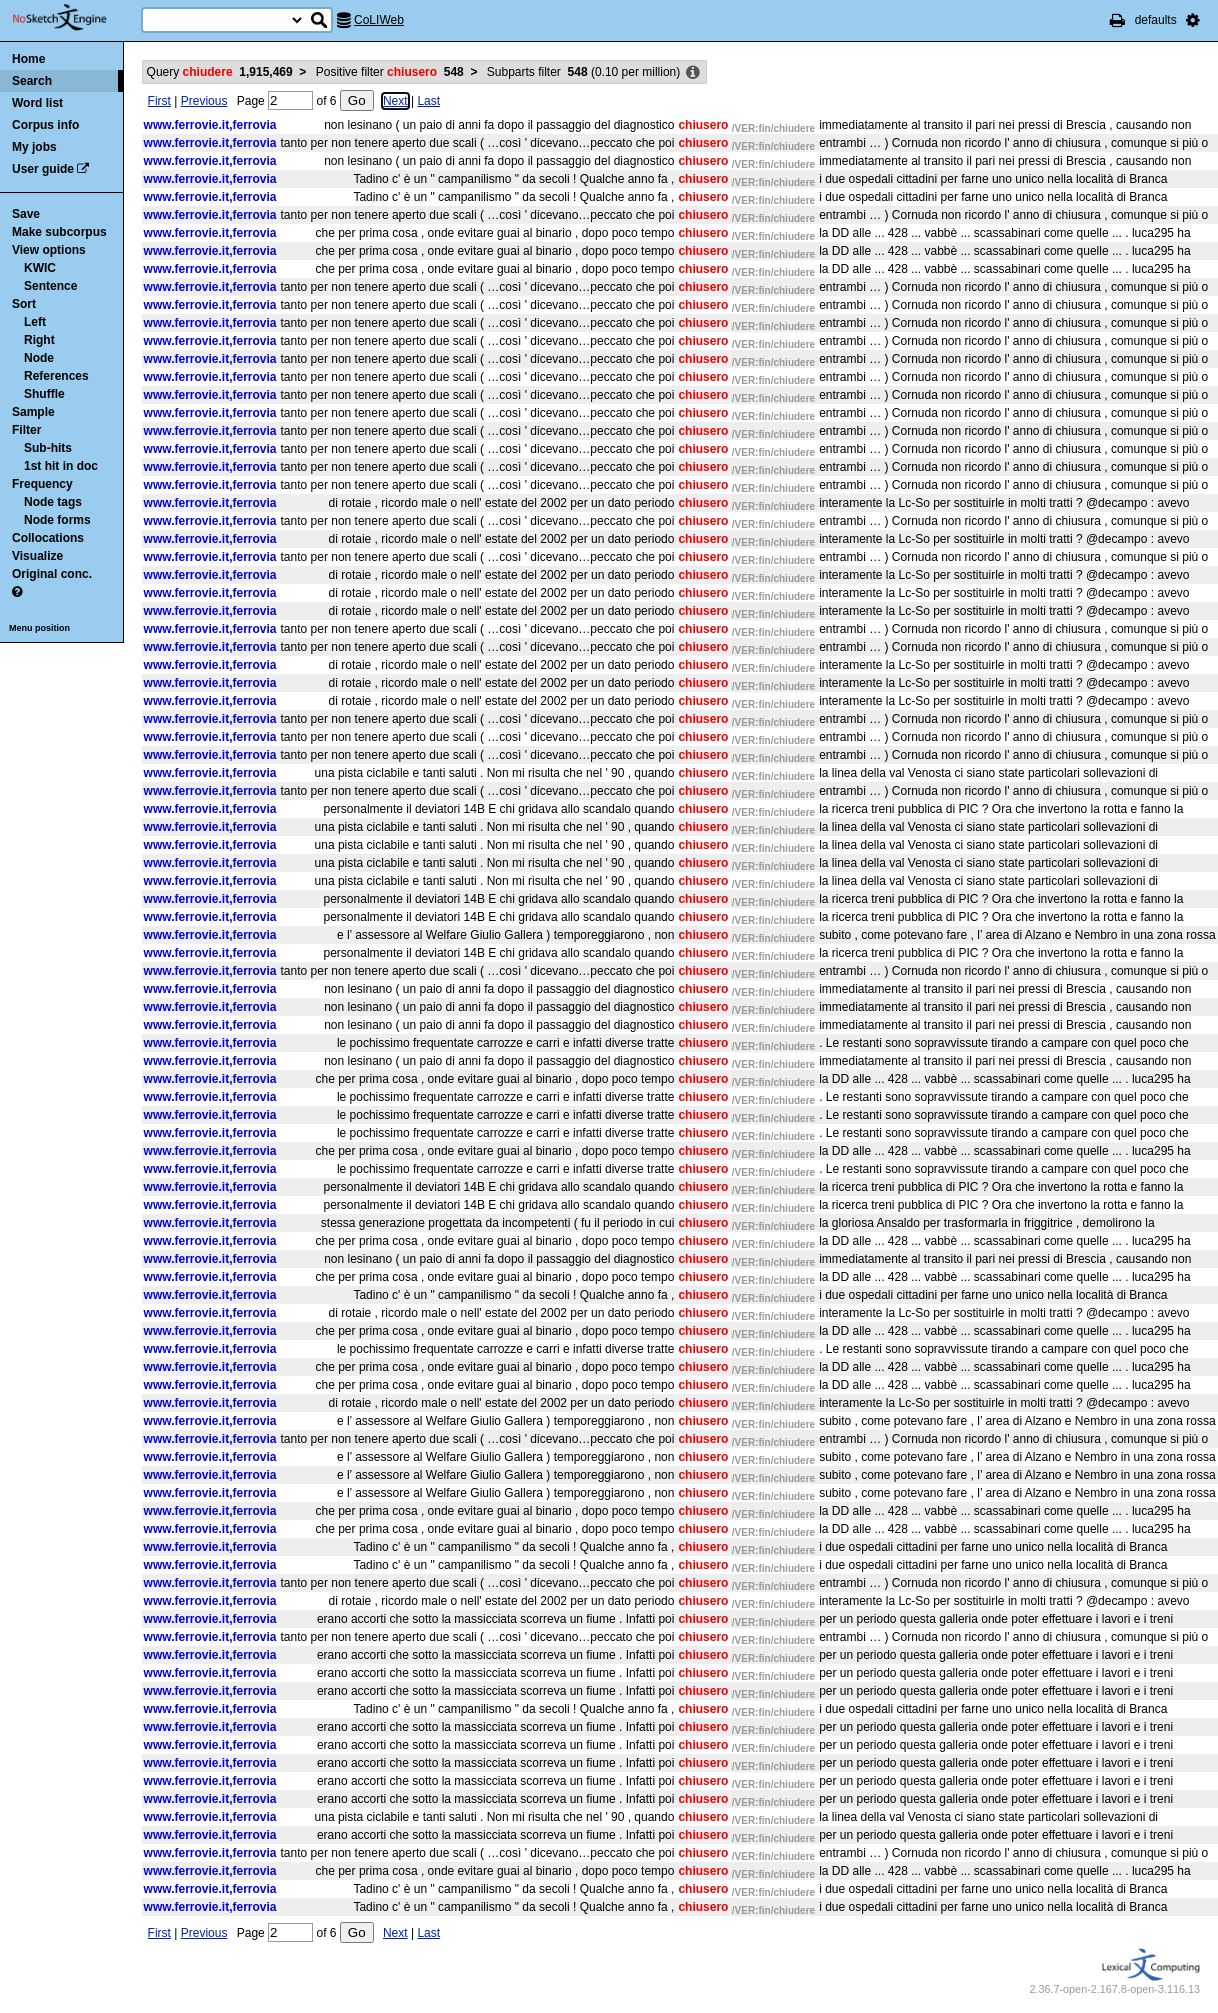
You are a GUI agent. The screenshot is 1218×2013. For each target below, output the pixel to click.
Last (428, 101)
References (56, 376)
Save (26, 214)
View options (49, 250)
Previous (204, 101)
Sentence (50, 286)
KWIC (40, 268)
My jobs (34, 147)
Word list (37, 103)
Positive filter (390, 72)
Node (39, 358)
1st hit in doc (61, 466)
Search (32, 81)
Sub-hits (48, 448)
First (159, 101)
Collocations (48, 538)
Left (35, 322)
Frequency (42, 484)
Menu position (39, 628)
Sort (24, 304)
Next (395, 101)
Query (220, 72)
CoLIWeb (379, 20)
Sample (33, 412)
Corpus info (45, 125)
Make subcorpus (59, 232)
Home (28, 59)
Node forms (57, 520)
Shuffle (44, 394)
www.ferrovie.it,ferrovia (210, 125)
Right (39, 340)
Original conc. (52, 574)
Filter (26, 430)
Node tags (53, 502)
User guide (43, 169)
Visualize (37, 556)
